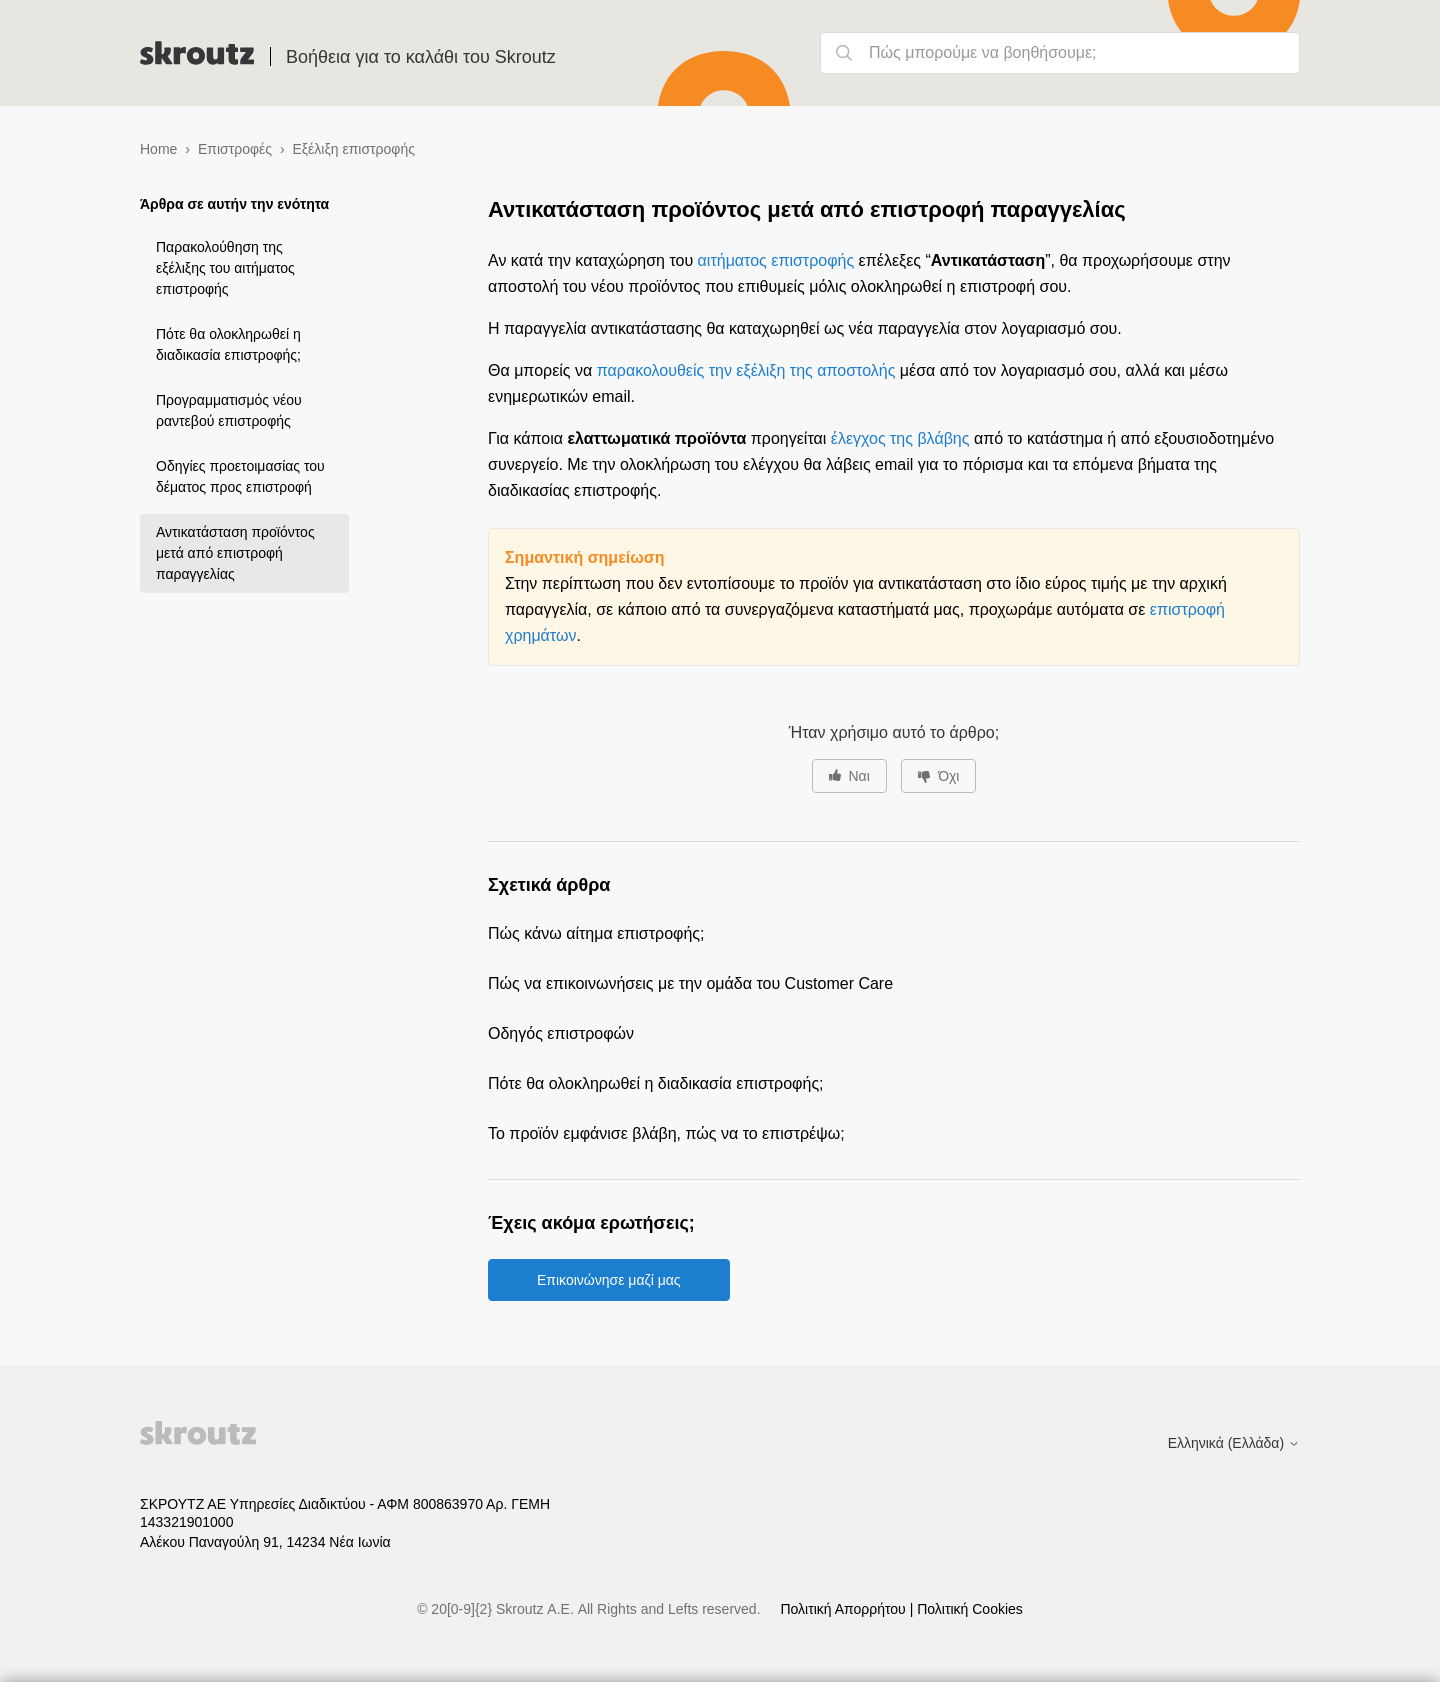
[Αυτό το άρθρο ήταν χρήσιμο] (849, 776)
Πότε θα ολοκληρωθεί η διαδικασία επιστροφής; (228, 344)
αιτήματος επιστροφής (776, 260)
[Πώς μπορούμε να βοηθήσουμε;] (1060, 53)
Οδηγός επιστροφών (561, 1033)
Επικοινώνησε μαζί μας (609, 1280)
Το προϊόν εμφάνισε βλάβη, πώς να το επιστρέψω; (666, 1133)
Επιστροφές (235, 149)
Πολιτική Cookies (970, 1609)
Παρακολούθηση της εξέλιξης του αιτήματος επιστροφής (225, 268)
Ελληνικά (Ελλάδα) (1234, 1443)
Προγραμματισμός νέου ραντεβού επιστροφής (229, 410)
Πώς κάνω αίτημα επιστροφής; (596, 933)
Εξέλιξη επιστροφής (353, 149)
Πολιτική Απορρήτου (844, 1609)
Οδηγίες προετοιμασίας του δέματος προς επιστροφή (240, 476)
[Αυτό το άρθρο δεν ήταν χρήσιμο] (938, 776)
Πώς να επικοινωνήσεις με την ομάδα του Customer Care (690, 983)
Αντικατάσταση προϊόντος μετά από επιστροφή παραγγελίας (235, 553)
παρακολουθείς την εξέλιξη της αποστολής (746, 370)
